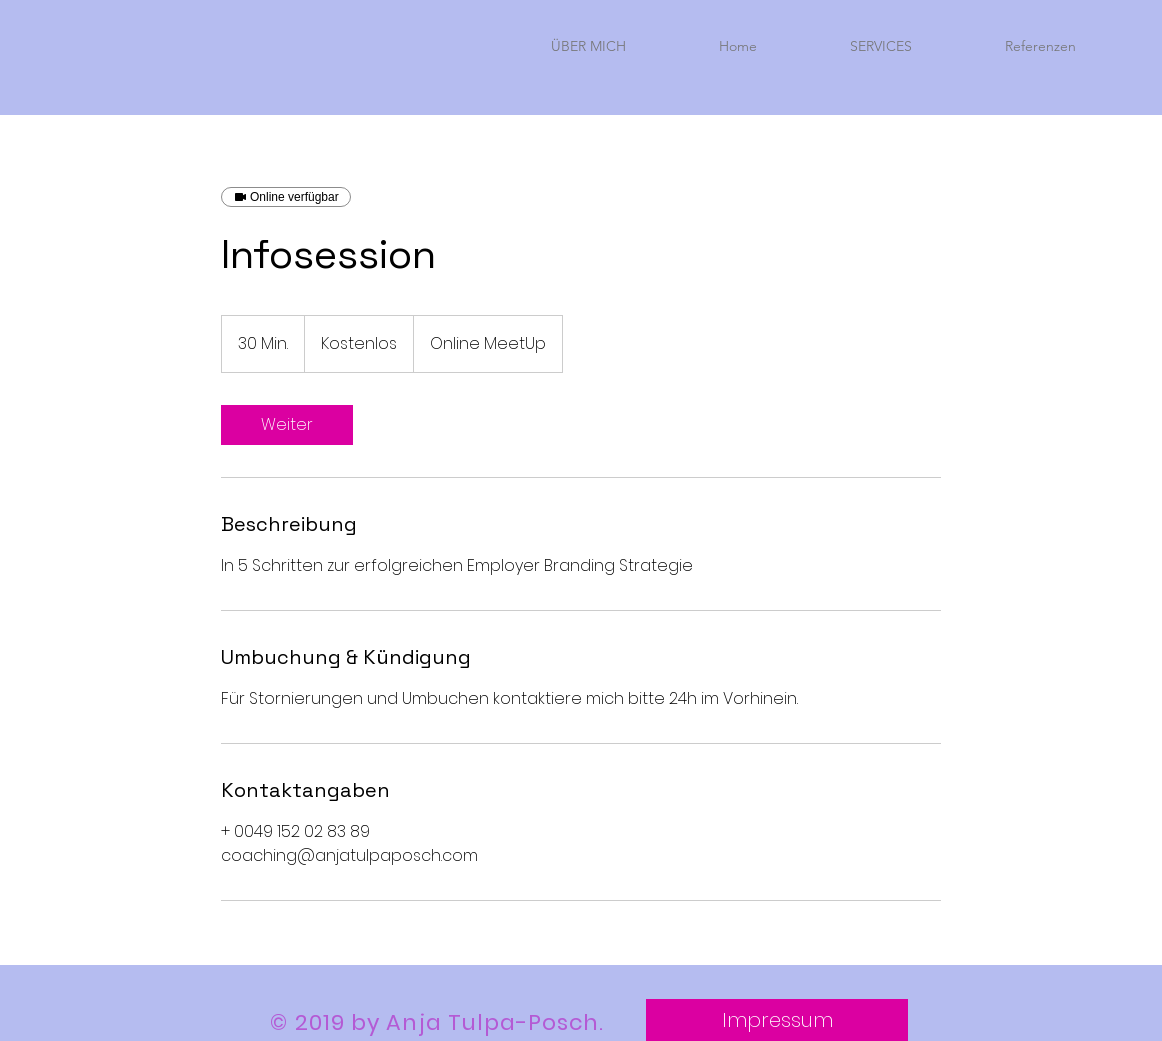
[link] (287, 425)
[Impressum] (777, 1020)
